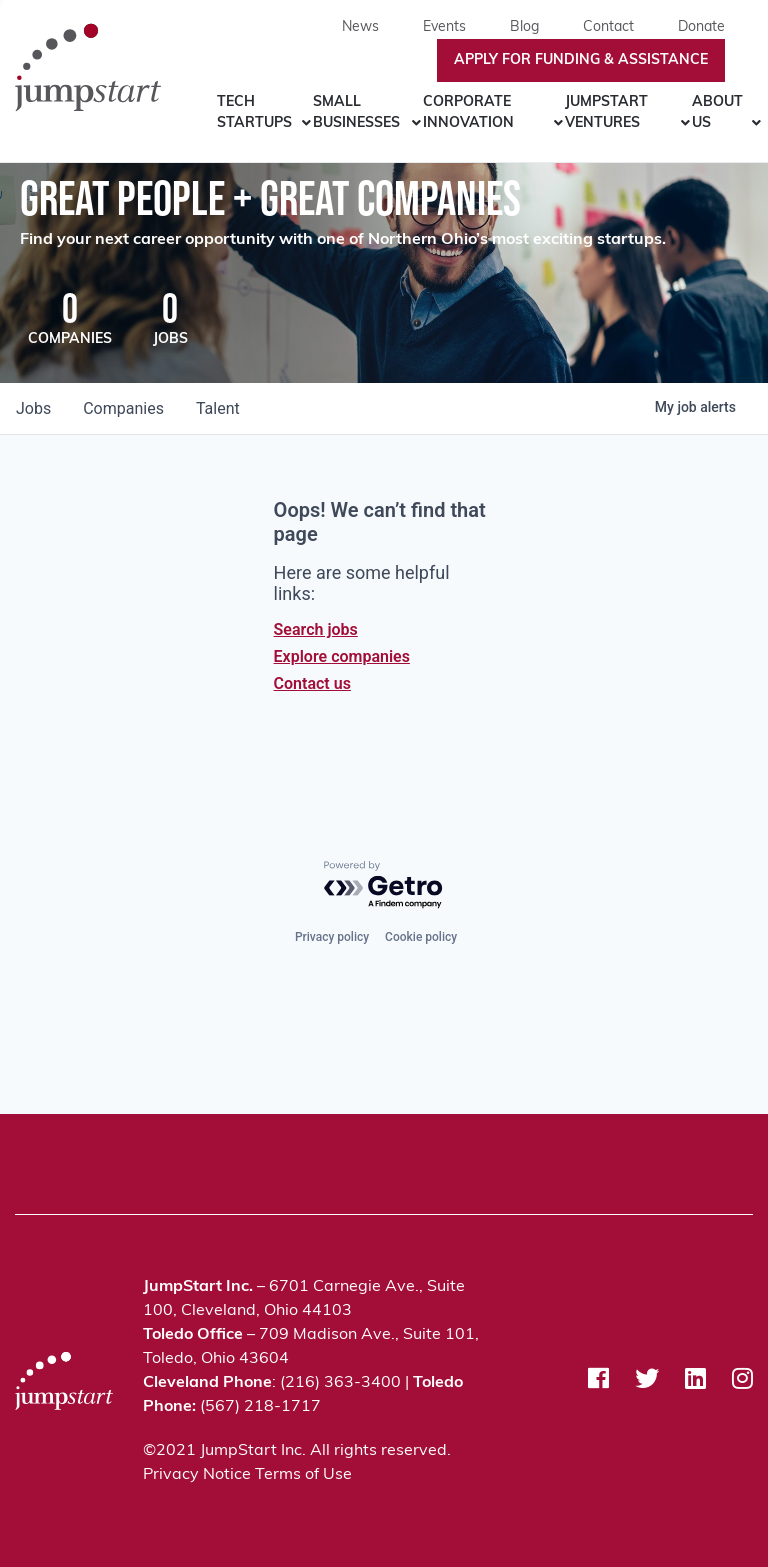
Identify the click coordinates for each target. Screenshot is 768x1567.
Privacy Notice (197, 1475)
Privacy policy (332, 937)
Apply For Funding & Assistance (581, 60)
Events (444, 27)
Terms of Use (303, 1475)
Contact (608, 27)
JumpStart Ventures (606, 113)
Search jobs (316, 629)
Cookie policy (421, 937)
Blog (524, 27)
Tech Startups (254, 113)
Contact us (312, 683)
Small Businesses (356, 113)
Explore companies (342, 656)
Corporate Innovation (468, 113)
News (360, 27)
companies (123, 408)
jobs (33, 408)
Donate (701, 27)
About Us (717, 113)
